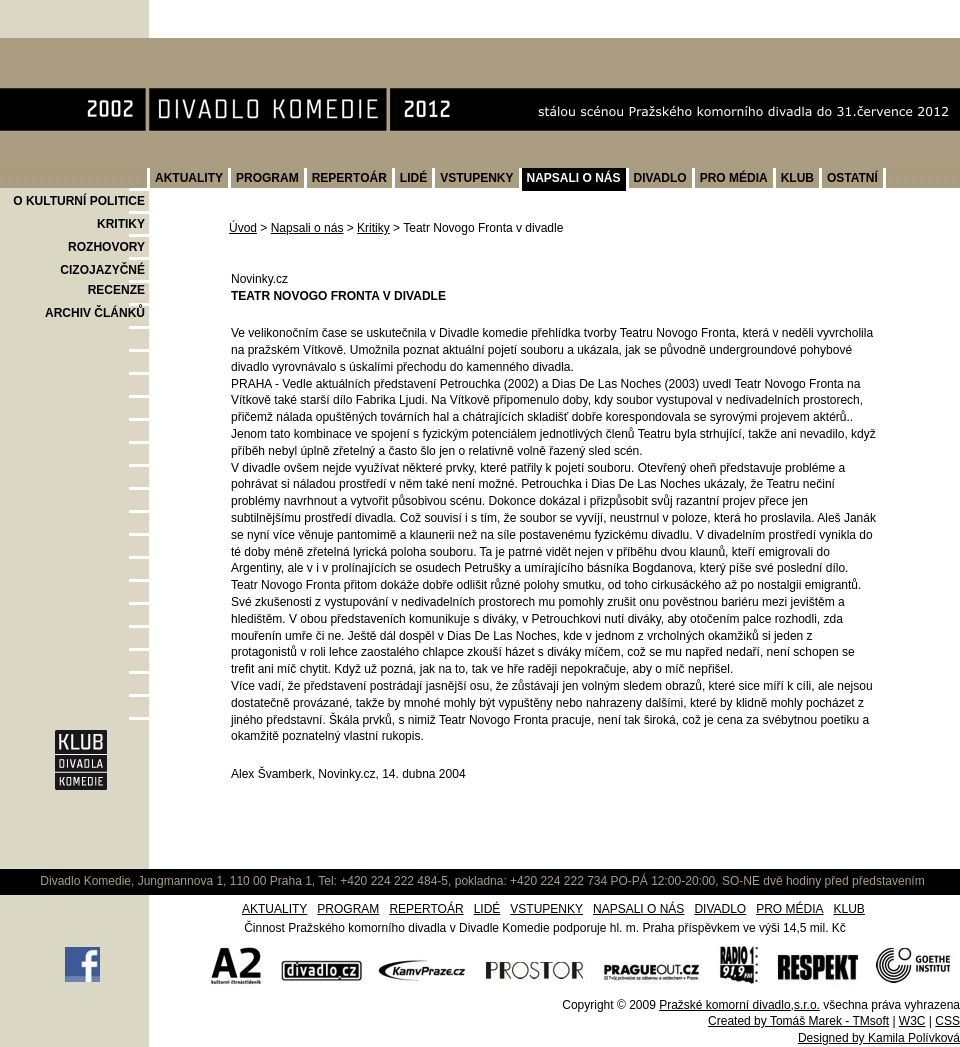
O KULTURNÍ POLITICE (79, 201)
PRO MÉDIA (734, 178)
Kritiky (373, 228)
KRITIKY (121, 224)
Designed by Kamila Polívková (879, 1038)
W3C (912, 1021)
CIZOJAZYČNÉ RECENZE (102, 280)
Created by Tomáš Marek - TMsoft (798, 1021)
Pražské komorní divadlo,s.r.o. (739, 1005)
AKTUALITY (189, 178)
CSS (947, 1021)
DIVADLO (660, 178)
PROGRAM (267, 178)
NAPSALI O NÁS (574, 178)
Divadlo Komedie (63, 48)
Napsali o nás (307, 228)
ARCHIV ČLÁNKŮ (95, 313)
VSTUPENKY (476, 178)
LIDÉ (413, 178)
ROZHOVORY (106, 247)
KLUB (797, 178)
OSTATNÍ (852, 178)
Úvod (243, 228)
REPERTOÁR (349, 178)
